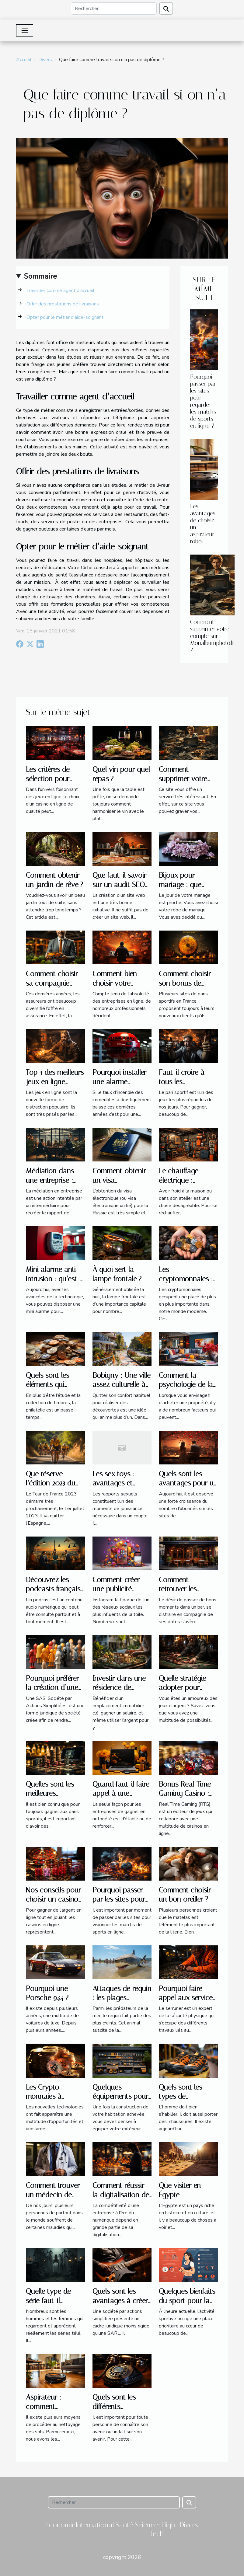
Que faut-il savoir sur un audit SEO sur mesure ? (119, 884)
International (94, 2525)
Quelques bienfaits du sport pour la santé (187, 2300)
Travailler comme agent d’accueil (61, 290)
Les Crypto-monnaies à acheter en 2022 (50, 2096)
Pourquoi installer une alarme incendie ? (119, 1081)
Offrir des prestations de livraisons (62, 304)
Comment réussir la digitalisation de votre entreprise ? (120, 2194)
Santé (124, 2525)
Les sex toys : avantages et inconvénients (113, 1483)
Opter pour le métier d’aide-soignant (64, 317)
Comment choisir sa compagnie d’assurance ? (52, 983)
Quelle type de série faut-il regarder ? (48, 2300)
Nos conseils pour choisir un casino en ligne (53, 1899)
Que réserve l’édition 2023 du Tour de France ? (52, 1483)
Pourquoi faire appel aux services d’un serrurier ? (187, 1997)
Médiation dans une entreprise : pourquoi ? (50, 1180)
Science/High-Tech (156, 2529)
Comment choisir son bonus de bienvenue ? (185, 983)
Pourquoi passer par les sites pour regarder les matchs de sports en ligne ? (203, 401)
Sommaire (40, 276)
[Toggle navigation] (24, 30)
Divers (45, 59)
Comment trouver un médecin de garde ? (53, 2194)
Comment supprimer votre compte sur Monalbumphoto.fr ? (212, 635)
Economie (60, 2525)
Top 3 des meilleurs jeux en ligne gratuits (55, 1081)
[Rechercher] (114, 8)
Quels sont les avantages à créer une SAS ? (120, 2300)
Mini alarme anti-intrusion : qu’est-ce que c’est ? (53, 1278)
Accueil (23, 59)
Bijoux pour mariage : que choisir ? (180, 884)
